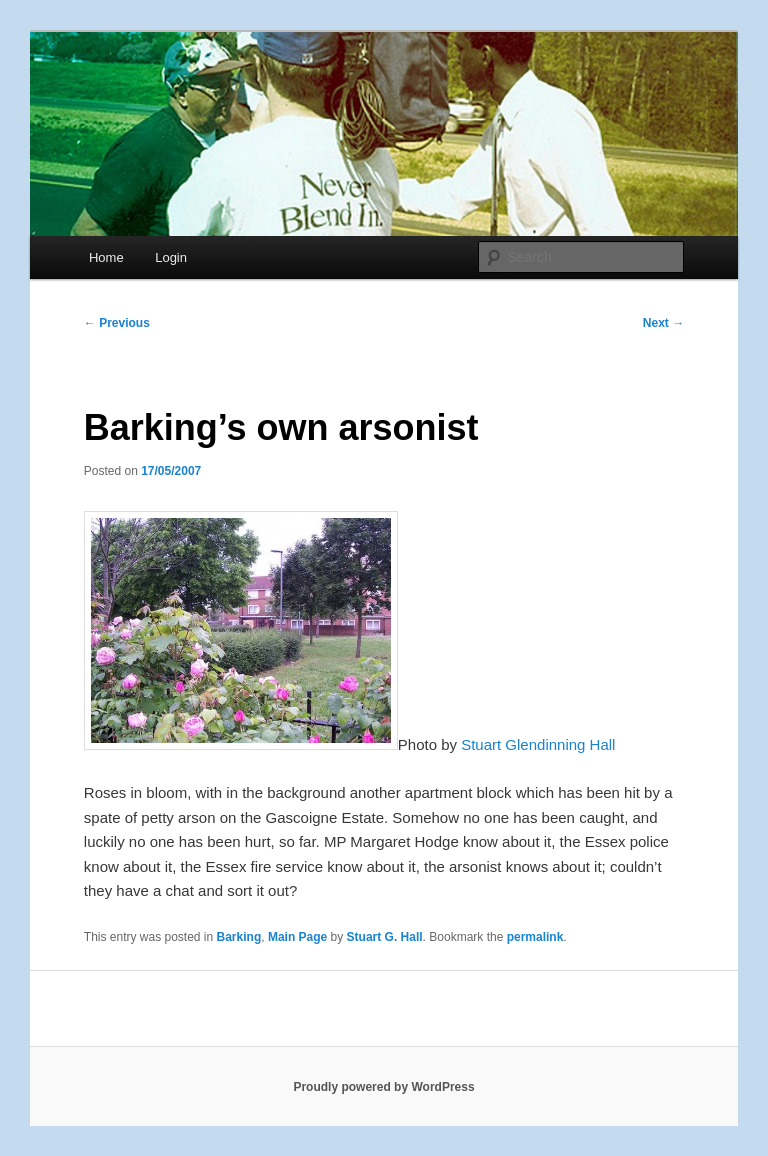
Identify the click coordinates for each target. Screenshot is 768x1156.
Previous (117, 323)
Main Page (297, 937)
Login (171, 257)
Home (106, 257)
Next (663, 323)
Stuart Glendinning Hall (538, 744)
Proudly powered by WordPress (383, 1087)
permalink (535, 937)
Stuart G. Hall (385, 937)
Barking (239, 937)
